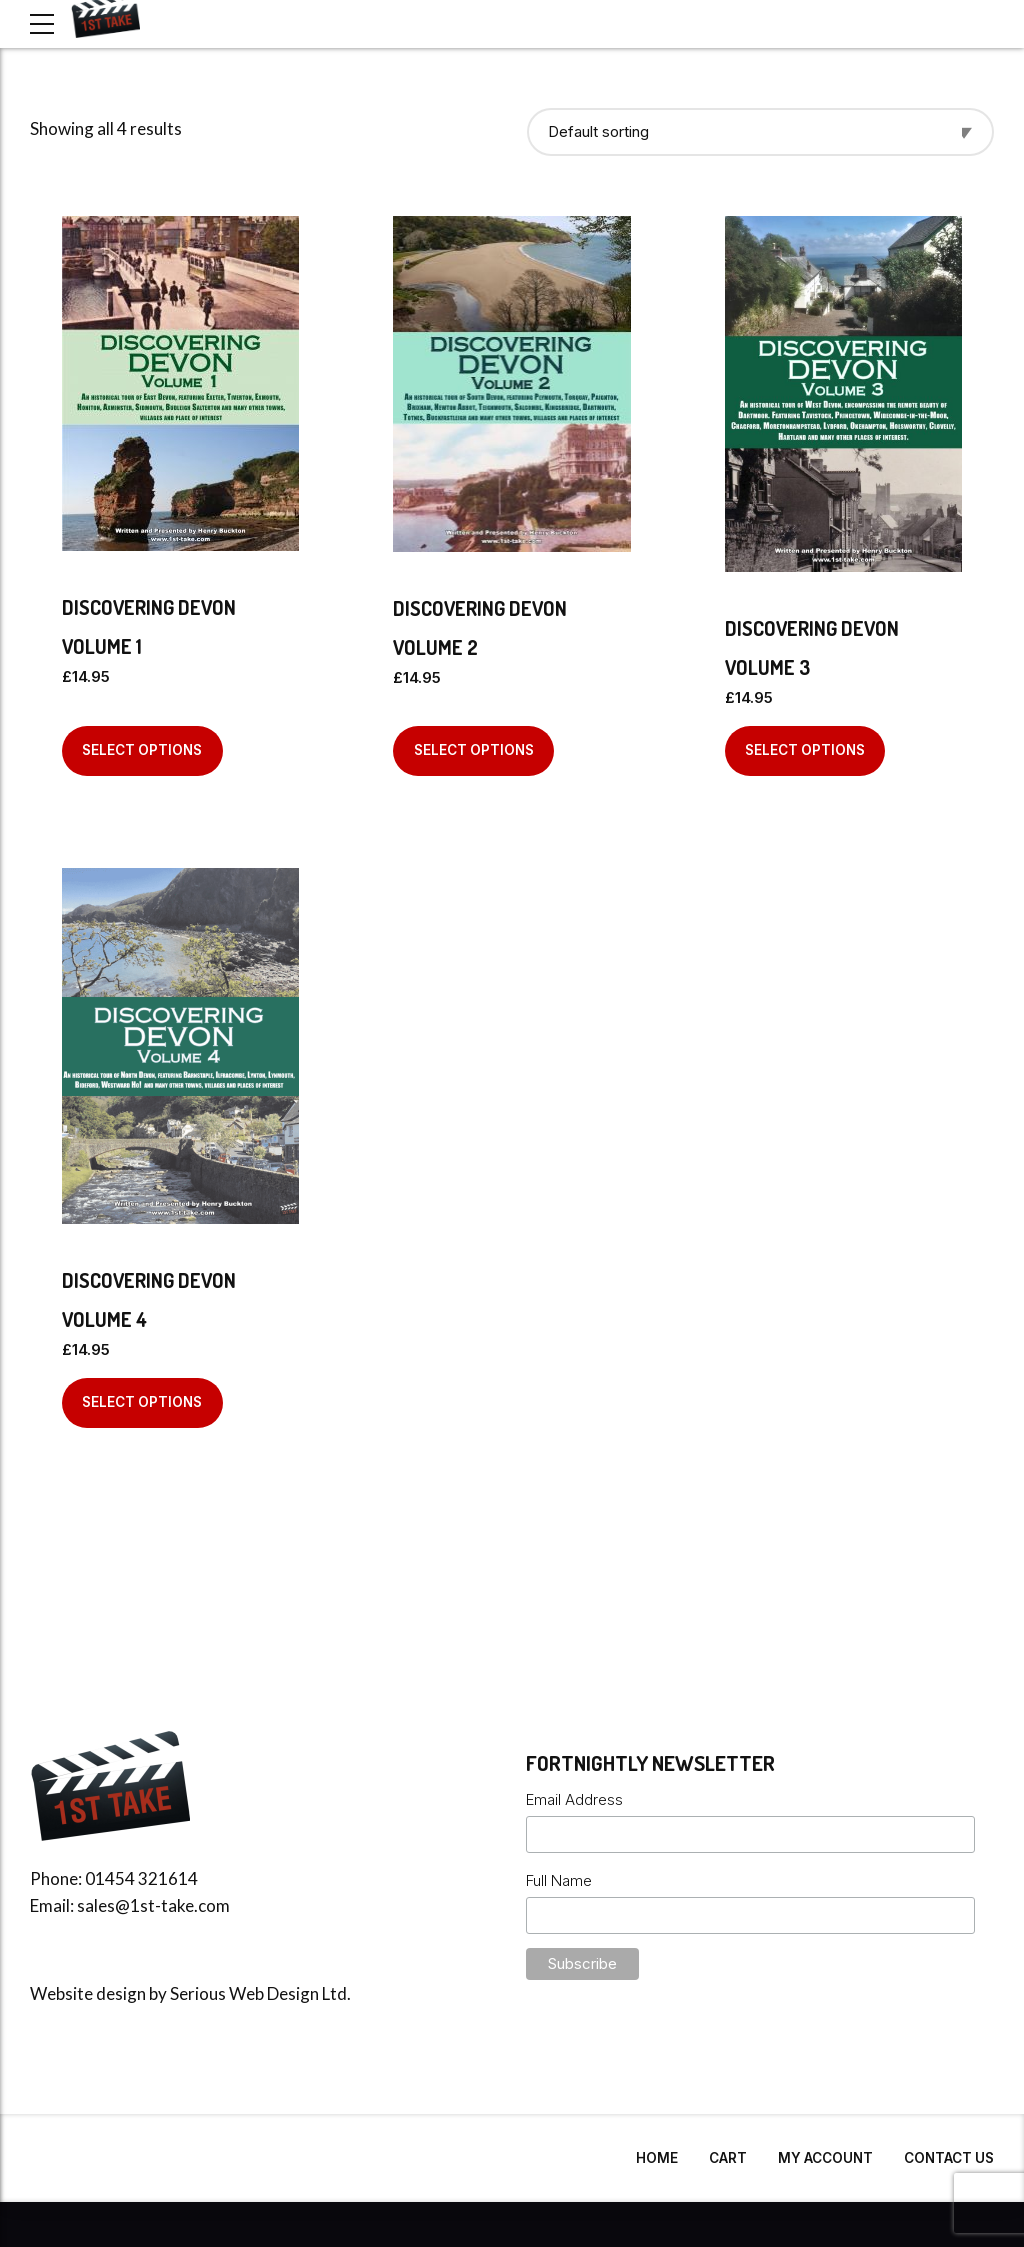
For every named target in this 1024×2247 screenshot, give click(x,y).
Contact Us (949, 2158)
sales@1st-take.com (153, 1905)
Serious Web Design (244, 1993)
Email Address (574, 1799)
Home (657, 2158)
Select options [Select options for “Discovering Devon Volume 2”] (474, 750)
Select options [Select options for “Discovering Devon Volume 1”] (142, 750)
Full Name (559, 1880)
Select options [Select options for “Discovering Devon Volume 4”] (142, 1402)
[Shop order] (760, 132)
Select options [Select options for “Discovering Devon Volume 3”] (805, 750)
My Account (825, 2158)
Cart (728, 2158)
